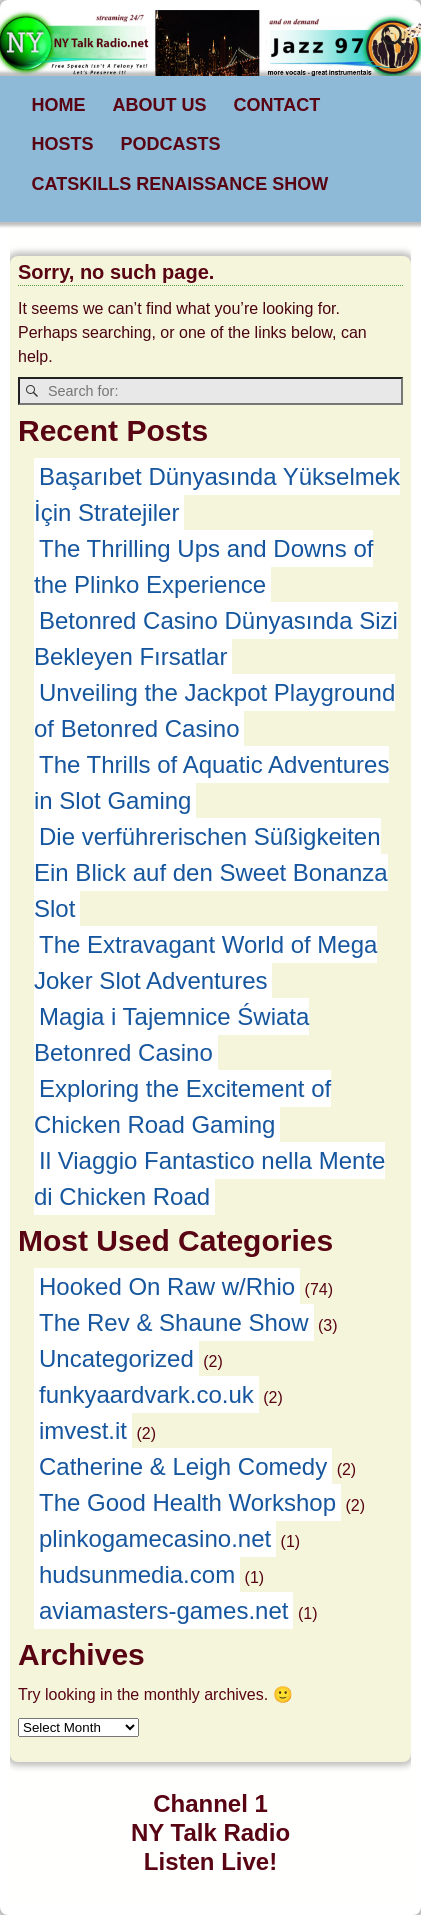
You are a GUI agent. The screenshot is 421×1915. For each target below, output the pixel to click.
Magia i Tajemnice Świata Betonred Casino (171, 1034)
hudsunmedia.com (137, 1574)
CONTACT (277, 105)
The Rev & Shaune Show (174, 1322)
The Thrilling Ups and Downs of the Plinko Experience (203, 566)
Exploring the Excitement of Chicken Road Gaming (182, 1106)
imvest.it (83, 1430)
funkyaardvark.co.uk (146, 1394)
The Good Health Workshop (187, 1502)
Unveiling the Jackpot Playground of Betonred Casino (214, 710)
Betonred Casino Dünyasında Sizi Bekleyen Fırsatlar (216, 638)
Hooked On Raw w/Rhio (167, 1286)
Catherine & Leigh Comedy (183, 1466)
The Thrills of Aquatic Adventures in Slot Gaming (211, 782)
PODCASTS (171, 144)
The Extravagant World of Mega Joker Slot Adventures (205, 962)
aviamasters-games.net (163, 1610)
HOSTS (63, 144)
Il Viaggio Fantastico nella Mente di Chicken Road (209, 1178)
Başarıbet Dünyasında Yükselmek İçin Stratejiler (217, 494)
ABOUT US (160, 105)
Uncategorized (116, 1358)
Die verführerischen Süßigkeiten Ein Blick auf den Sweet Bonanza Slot (211, 872)
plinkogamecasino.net (155, 1538)
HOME (59, 105)
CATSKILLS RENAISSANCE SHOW (180, 184)
